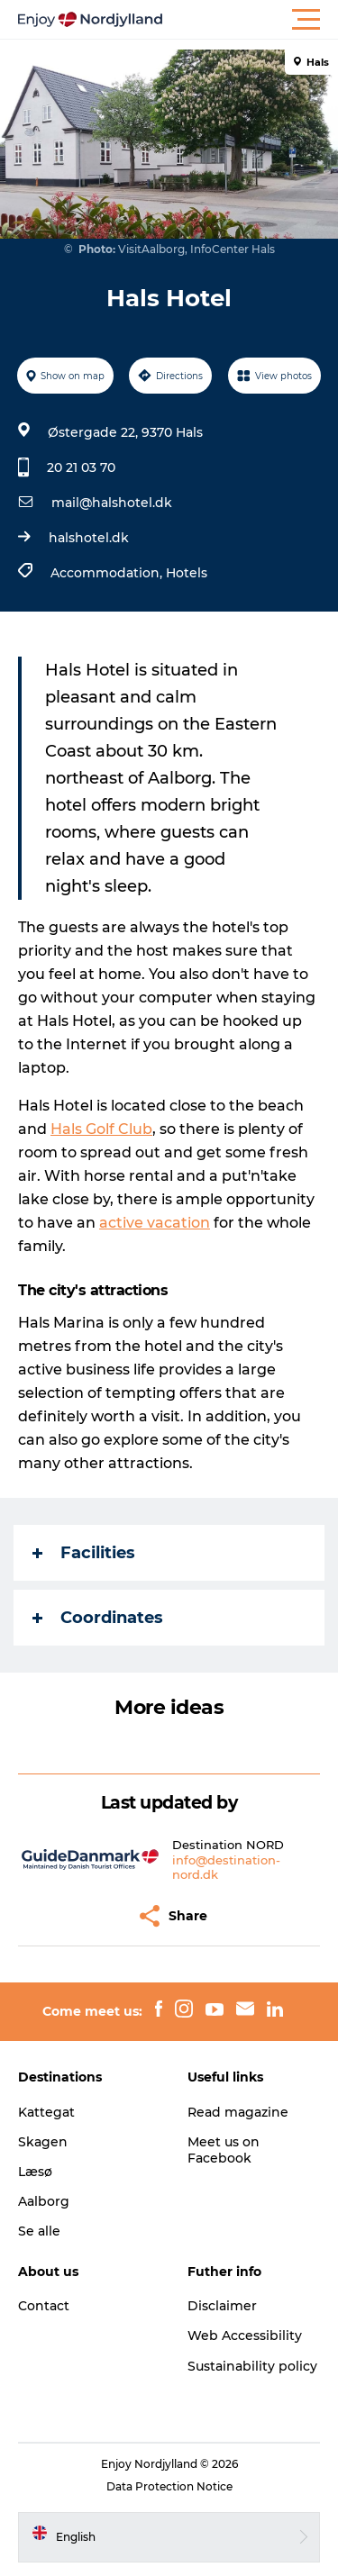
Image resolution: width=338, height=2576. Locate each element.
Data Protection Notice (169, 2486)
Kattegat (46, 2112)
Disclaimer (222, 2306)
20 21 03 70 (81, 467)
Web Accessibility (244, 2335)
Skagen (43, 2142)
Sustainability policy (252, 2366)
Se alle (39, 2231)
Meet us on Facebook (223, 2150)
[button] (250, 20)
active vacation (154, 1222)
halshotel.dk (89, 538)
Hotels (186, 573)
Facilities (83, 1553)
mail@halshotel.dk (111, 502)
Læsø (35, 2171)
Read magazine (237, 2112)
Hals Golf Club (101, 1129)
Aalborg (43, 2201)
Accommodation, (108, 573)
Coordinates (97, 1618)
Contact (43, 2306)
